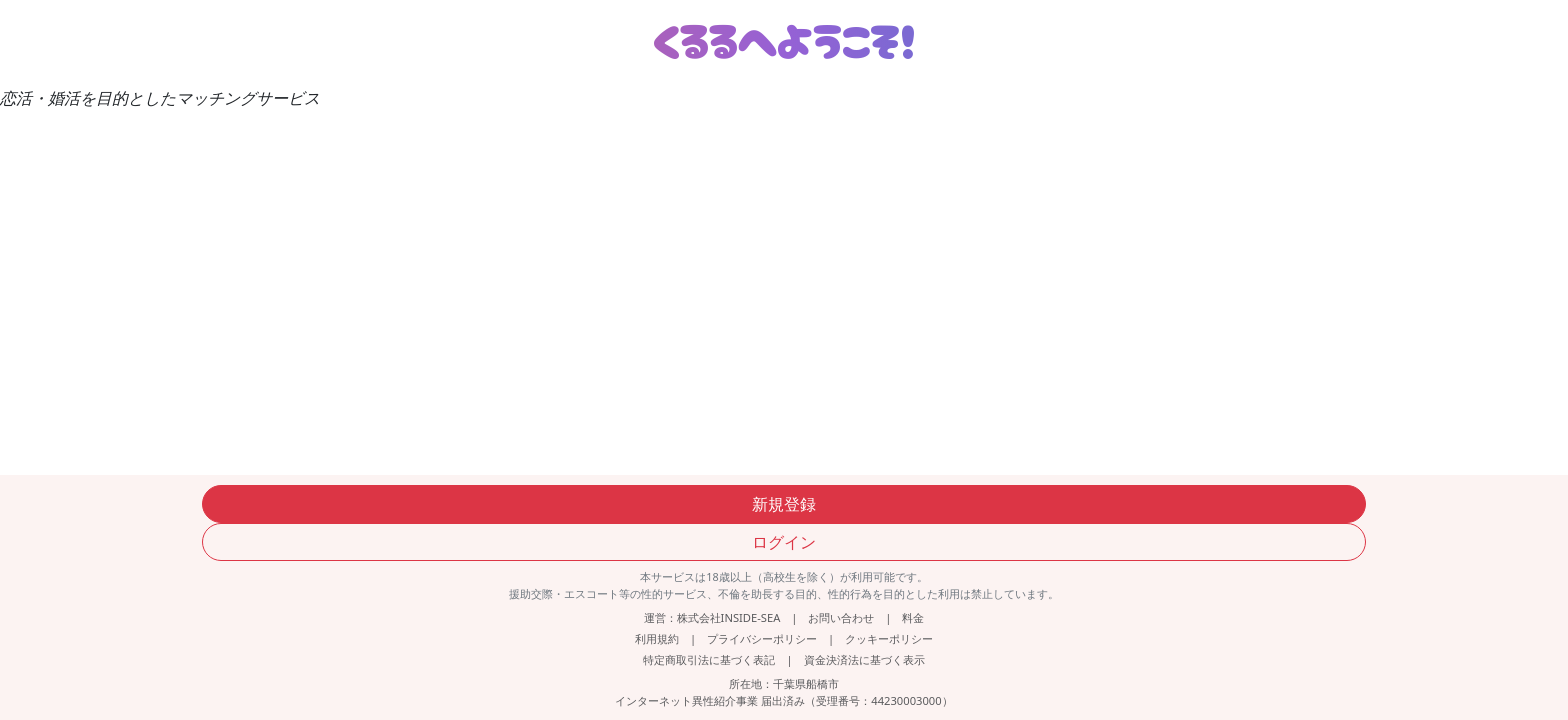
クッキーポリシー (889, 638)
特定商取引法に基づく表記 (709, 659)
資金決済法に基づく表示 (864, 659)
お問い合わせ (841, 617)
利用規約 (657, 638)
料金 (913, 617)
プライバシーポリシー (762, 638)
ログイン (784, 542)
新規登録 (784, 504)
